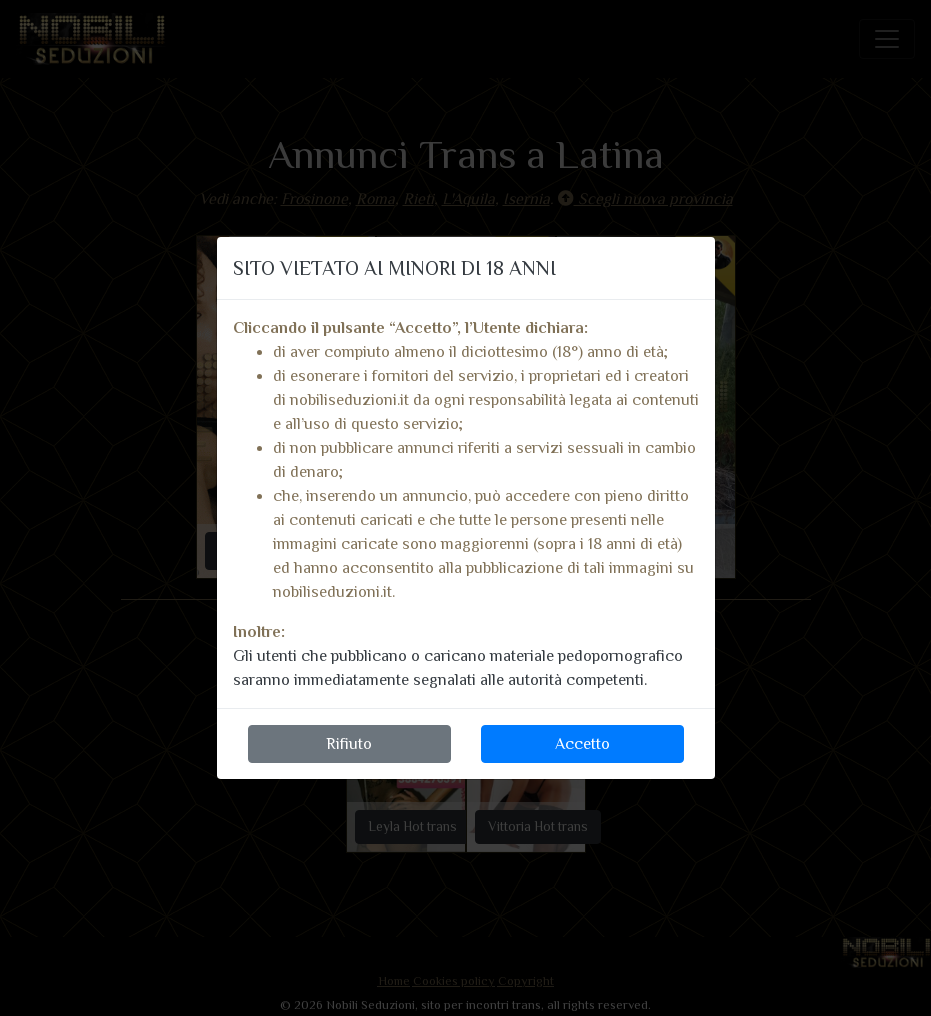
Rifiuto (349, 744)
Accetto (582, 744)
